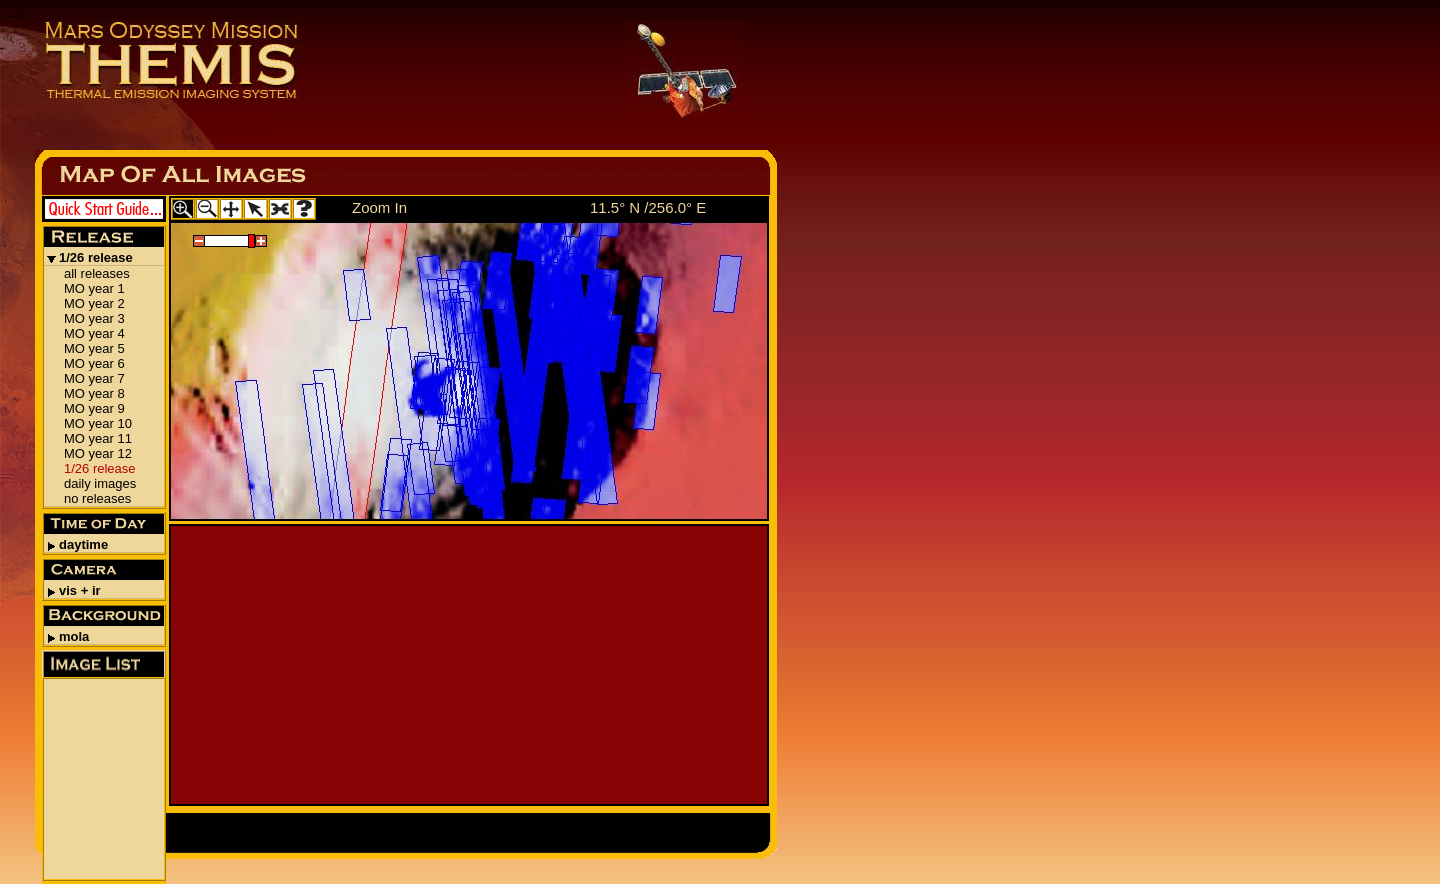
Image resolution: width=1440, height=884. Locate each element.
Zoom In (379, 207)
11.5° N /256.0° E (648, 207)
